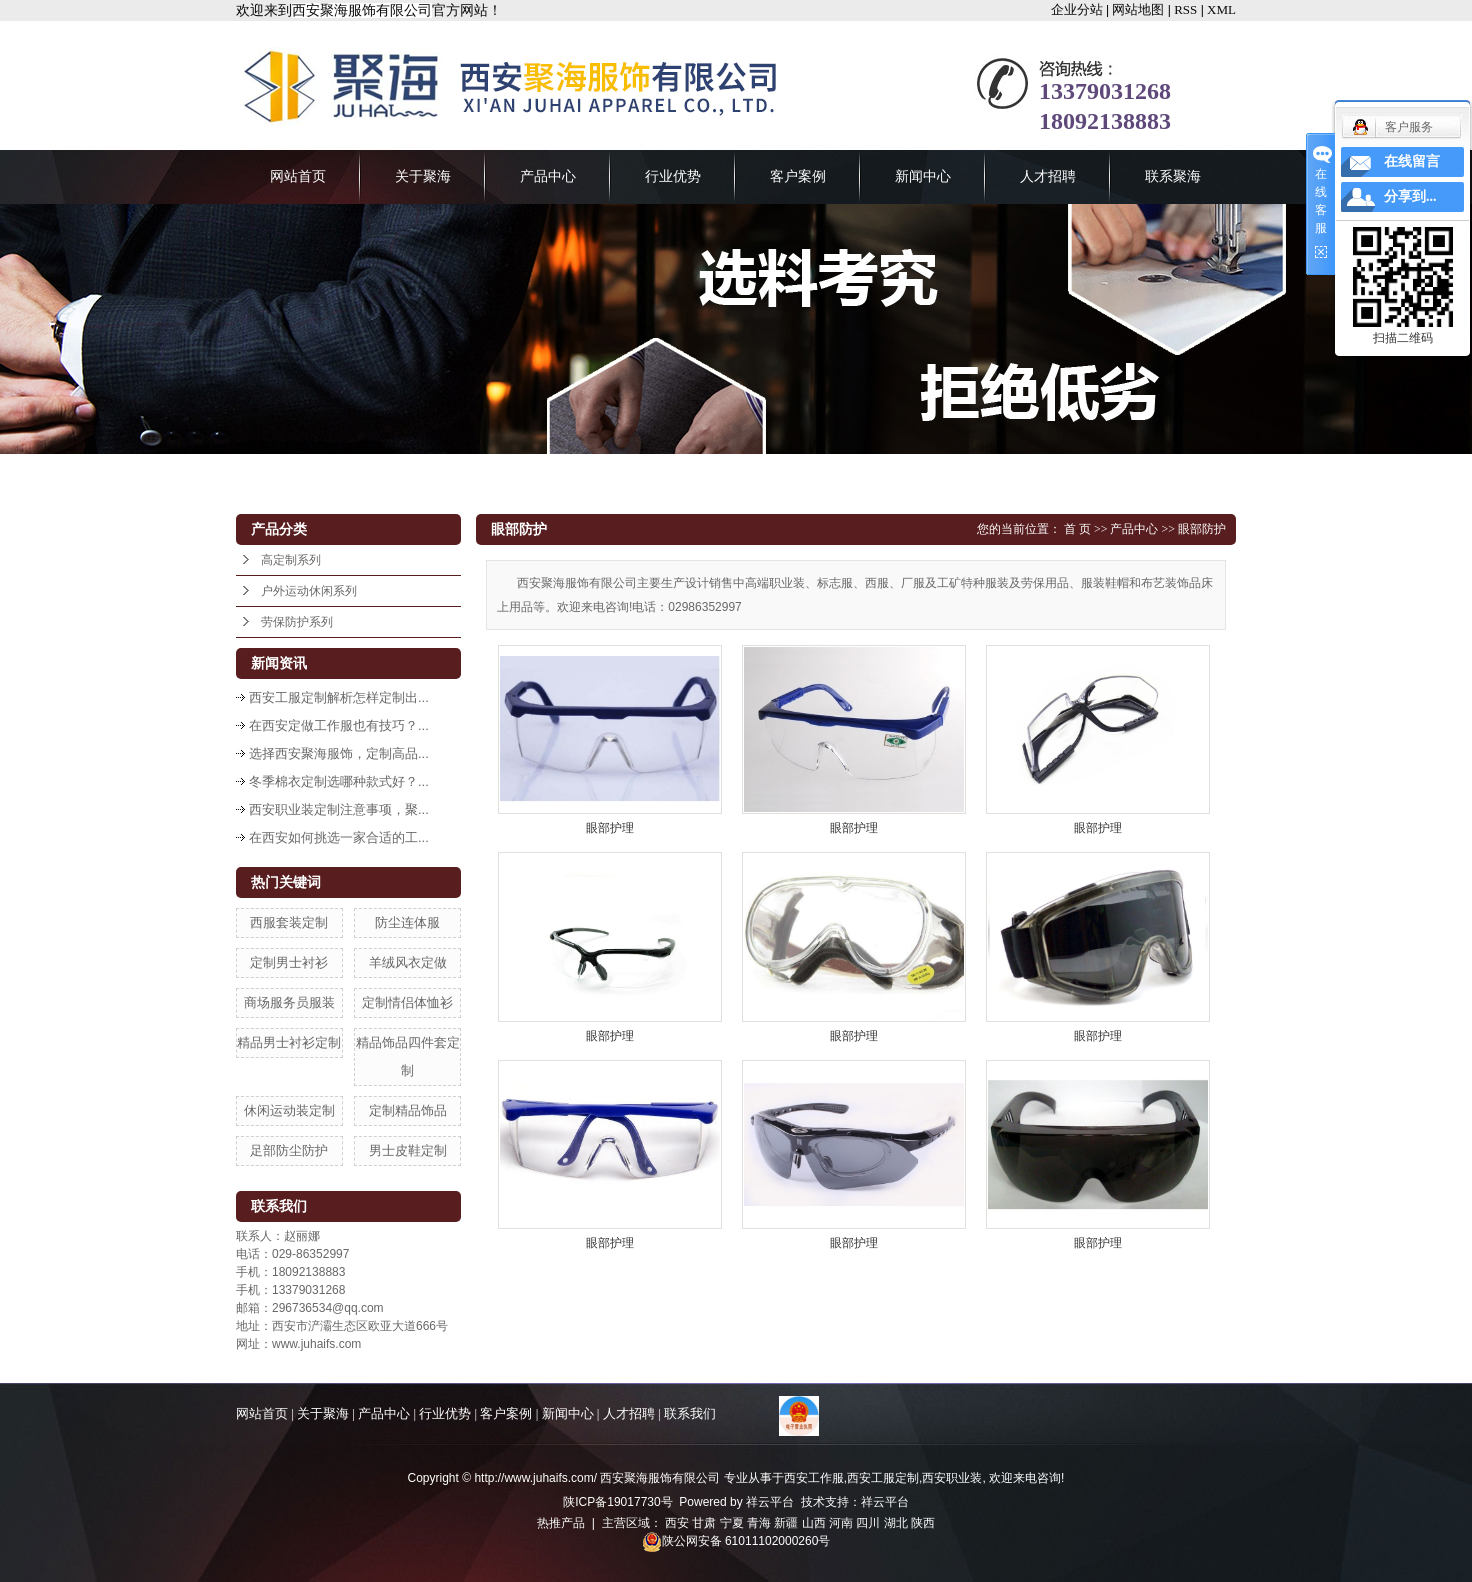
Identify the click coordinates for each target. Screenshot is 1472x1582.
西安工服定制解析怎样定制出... (339, 697)
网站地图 (1138, 9)
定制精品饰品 (408, 1110)
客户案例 (798, 176)
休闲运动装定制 (289, 1110)
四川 (868, 1523)
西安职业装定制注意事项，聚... (339, 809)
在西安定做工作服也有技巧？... (339, 725)
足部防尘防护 (289, 1150)
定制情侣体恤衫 (407, 1002)
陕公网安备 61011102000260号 (736, 1541)
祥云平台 (770, 1502)
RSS (1185, 9)
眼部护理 (610, 828)
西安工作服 (814, 1478)
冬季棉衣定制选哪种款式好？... (339, 781)
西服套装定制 (289, 922)
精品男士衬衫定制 (289, 1042)
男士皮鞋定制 (408, 1150)
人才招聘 (1048, 176)
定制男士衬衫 (289, 962)
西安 (677, 1523)
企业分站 (1077, 9)
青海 (759, 1523)
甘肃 (704, 1523)
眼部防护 (1202, 529)
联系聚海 (1173, 176)
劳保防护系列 (297, 622)
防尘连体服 (407, 922)
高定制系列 (291, 560)
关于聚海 (423, 176)
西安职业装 (952, 1478)
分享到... (1410, 196)
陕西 (923, 1523)
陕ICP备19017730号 (617, 1502)
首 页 (1077, 529)
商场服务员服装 (289, 1002)
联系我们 (690, 1413)
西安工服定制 (883, 1478)
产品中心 (548, 176)
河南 (841, 1523)
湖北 (896, 1523)
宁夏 (732, 1523)
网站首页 (298, 176)
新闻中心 (923, 176)
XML (1221, 9)
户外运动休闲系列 (309, 591)
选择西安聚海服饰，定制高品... (339, 753)
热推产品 (561, 1523)
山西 (814, 1523)
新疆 (786, 1523)
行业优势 (673, 176)
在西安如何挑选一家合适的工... (339, 837)
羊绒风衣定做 (408, 962)
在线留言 (1412, 161)
